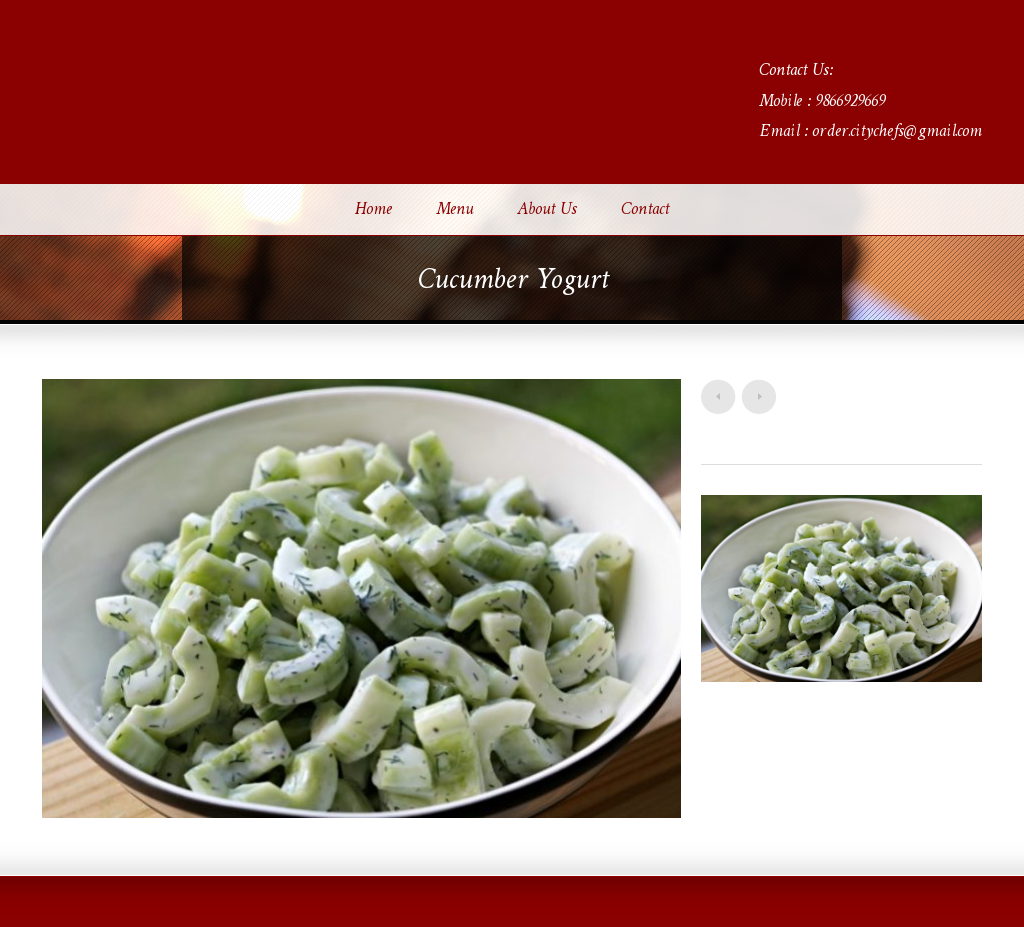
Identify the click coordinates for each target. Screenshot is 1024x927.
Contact (645, 210)
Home (373, 210)
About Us (547, 210)
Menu (454, 210)
